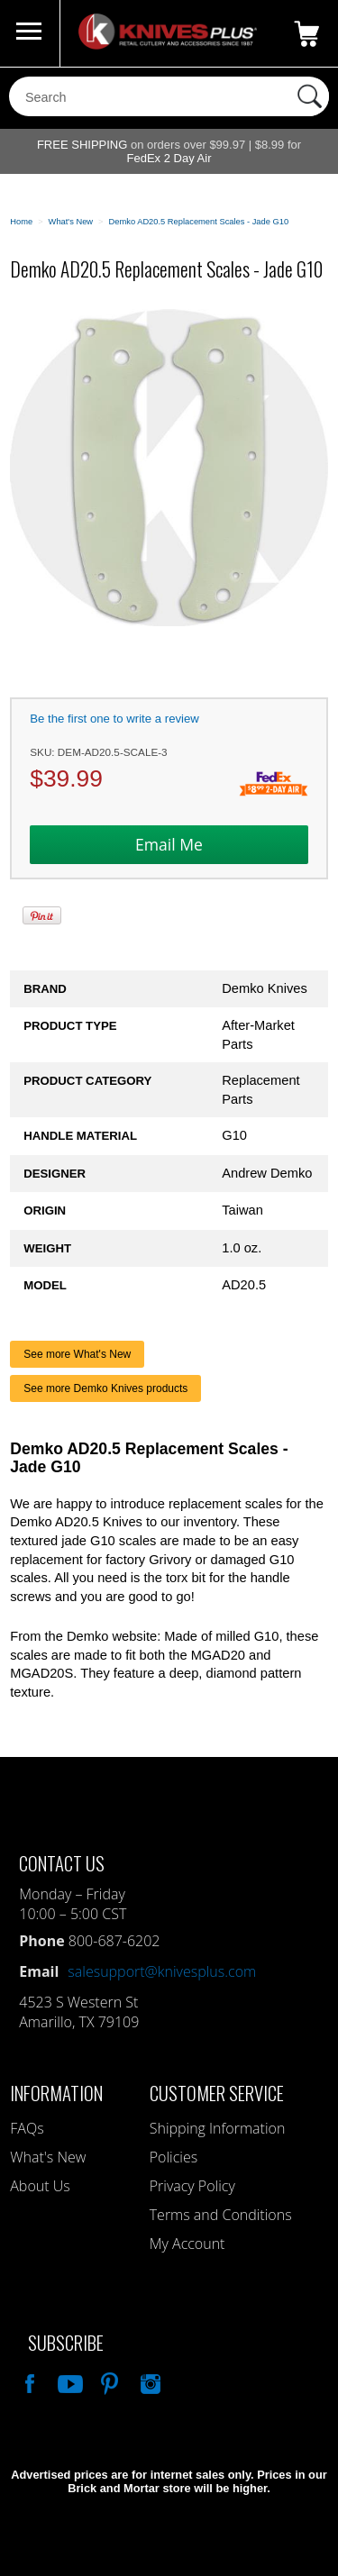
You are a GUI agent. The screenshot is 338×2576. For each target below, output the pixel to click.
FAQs (26, 2128)
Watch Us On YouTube (68, 2381)
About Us (39, 2186)
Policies (173, 2157)
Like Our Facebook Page (28, 2381)
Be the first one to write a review (114, 718)
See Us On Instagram (149, 2381)
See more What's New (77, 1354)
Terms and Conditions (221, 2215)
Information (56, 2093)
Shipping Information (218, 2128)
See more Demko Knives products (105, 1388)
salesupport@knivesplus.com (162, 1971)
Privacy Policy (192, 2186)
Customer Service (217, 2093)
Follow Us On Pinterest (108, 2381)
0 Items (306, 33)
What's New (48, 2157)
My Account (187, 2243)
